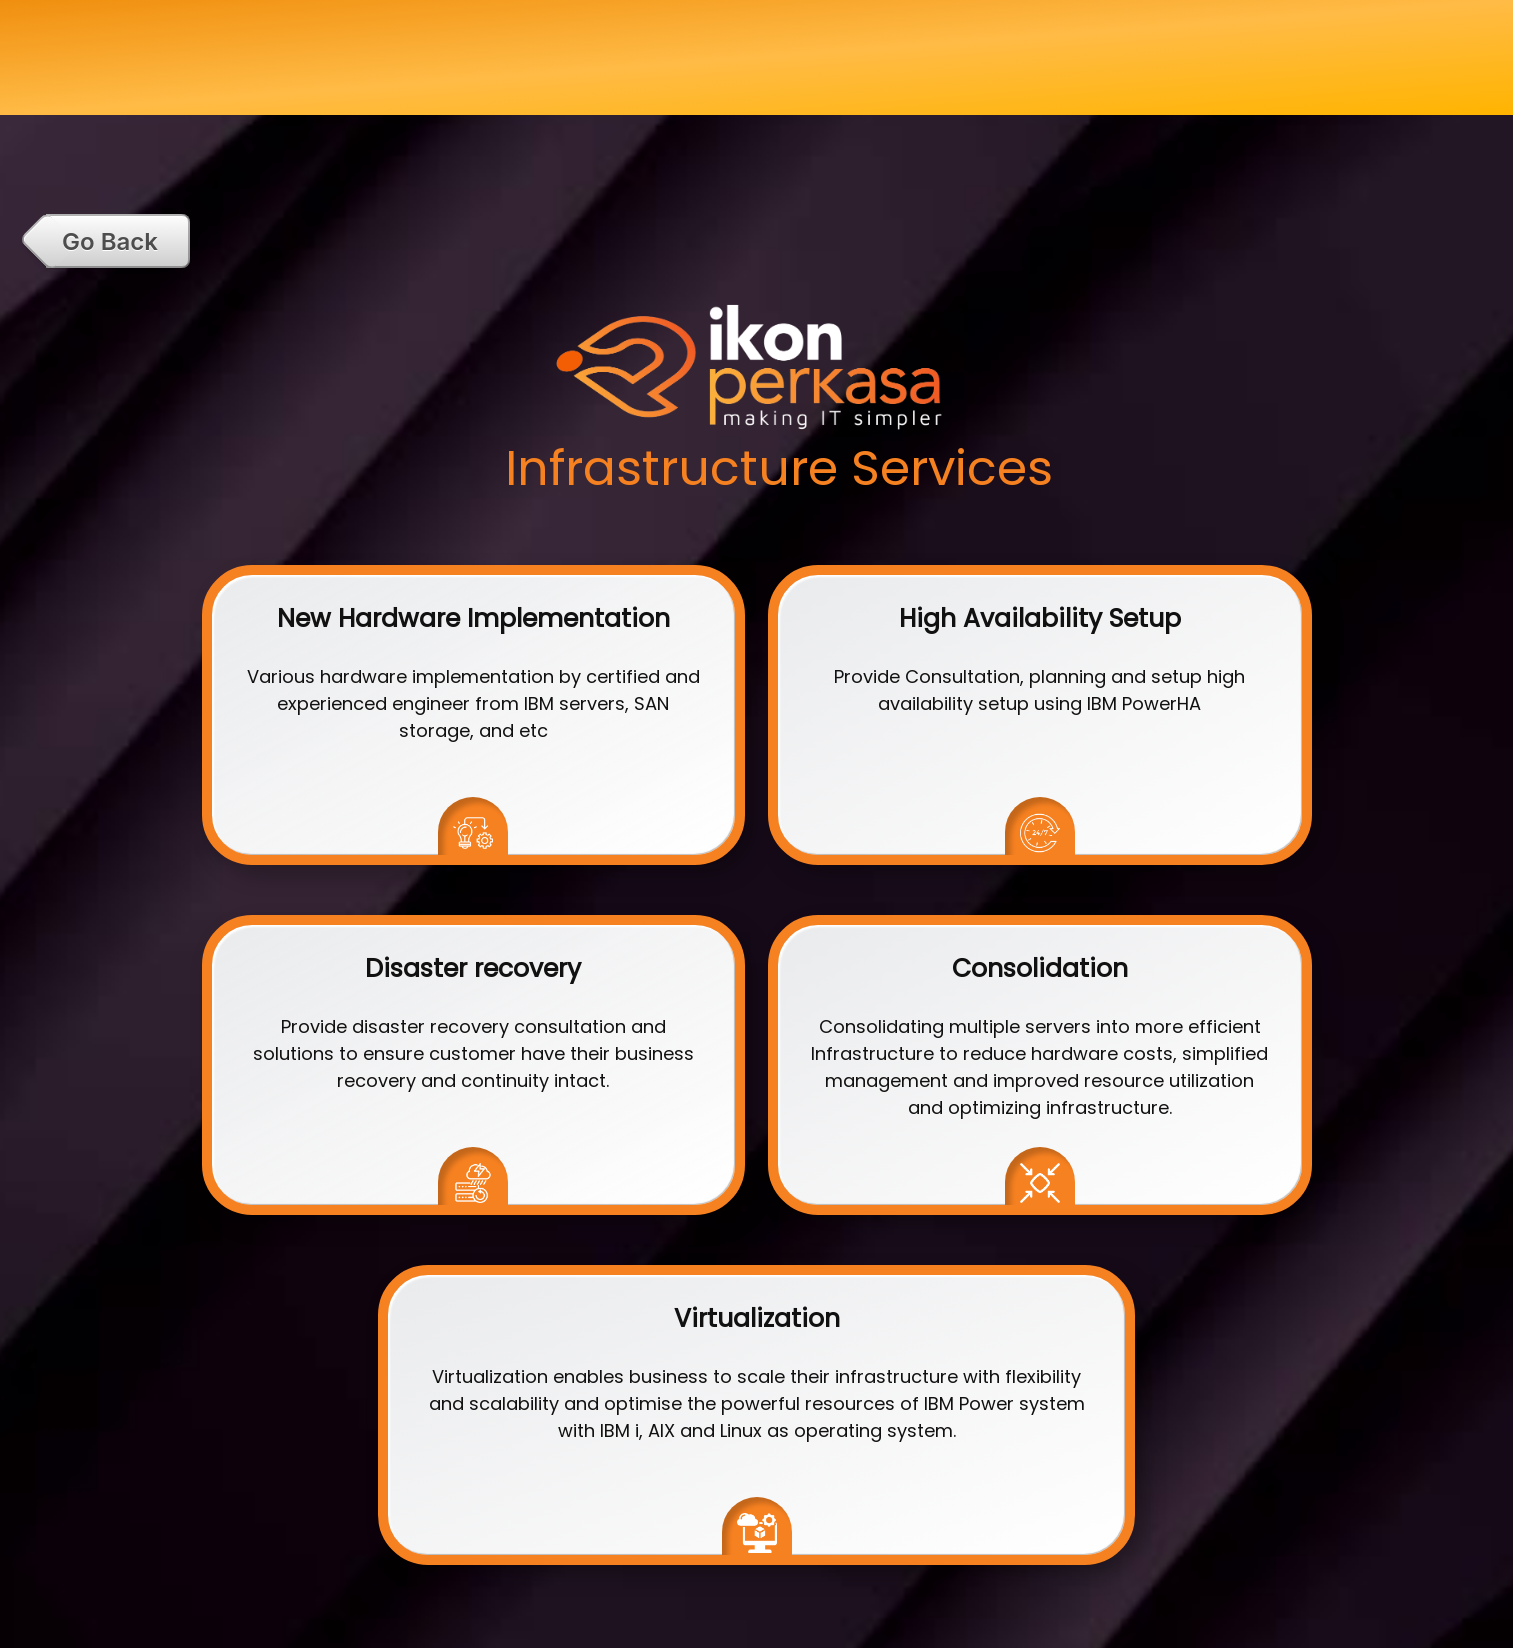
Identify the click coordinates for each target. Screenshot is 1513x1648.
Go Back (110, 241)
